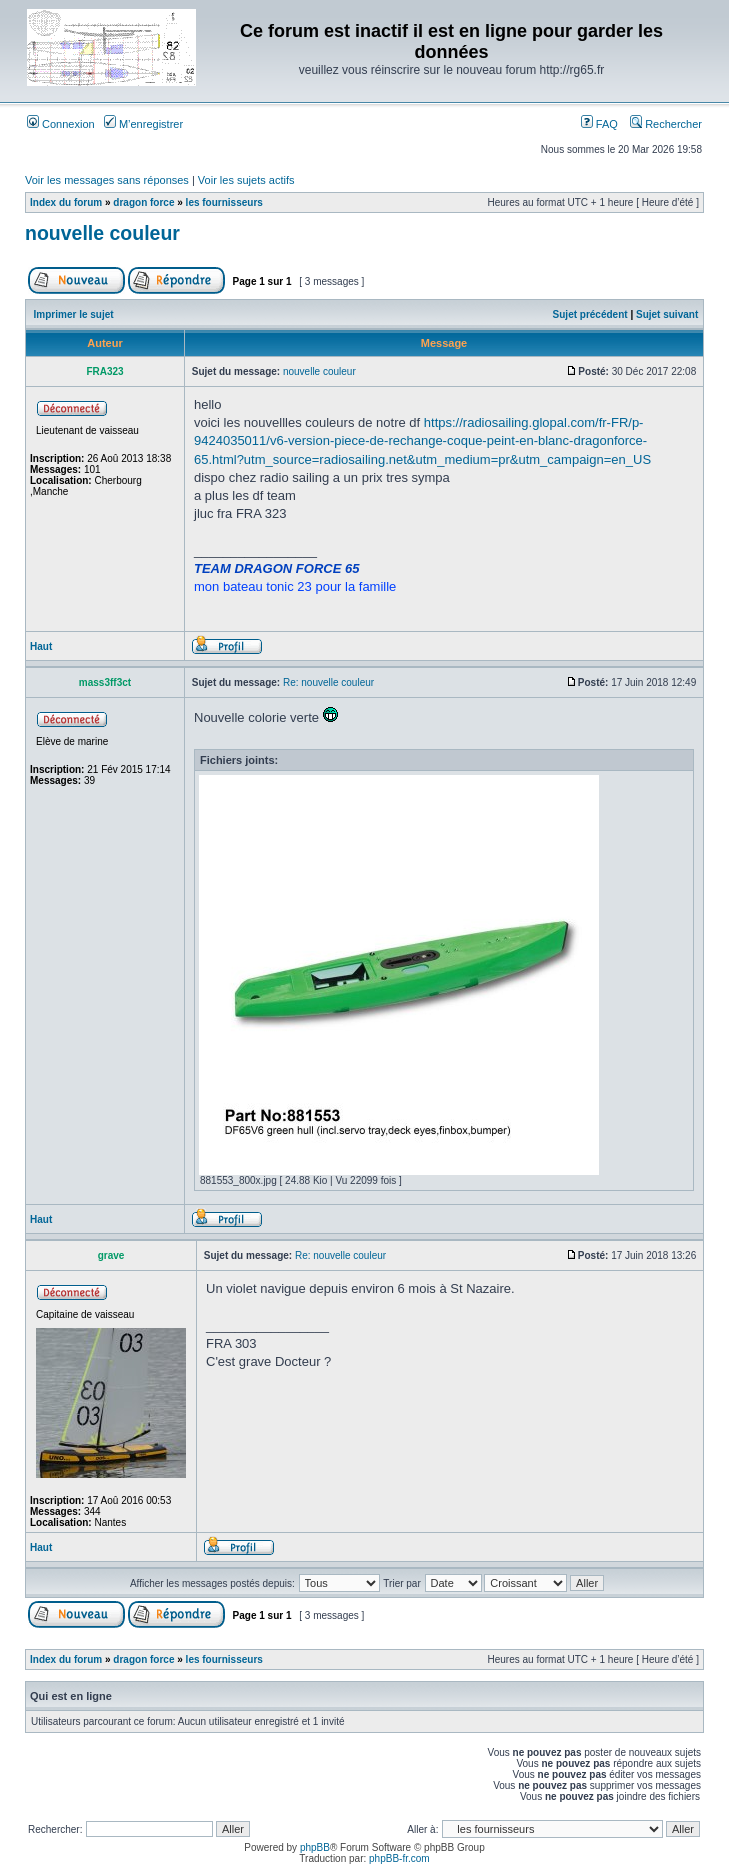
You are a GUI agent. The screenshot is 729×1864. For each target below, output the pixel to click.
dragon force (143, 202)
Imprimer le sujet (74, 314)
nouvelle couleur (102, 233)
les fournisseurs (224, 202)
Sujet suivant (667, 314)
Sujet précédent (590, 314)
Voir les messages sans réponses (107, 180)
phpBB (315, 1847)
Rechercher (666, 124)
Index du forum (66, 202)
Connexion (61, 124)
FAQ (599, 124)
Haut (41, 646)
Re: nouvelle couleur (328, 682)
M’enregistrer (143, 124)
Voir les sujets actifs (246, 180)
